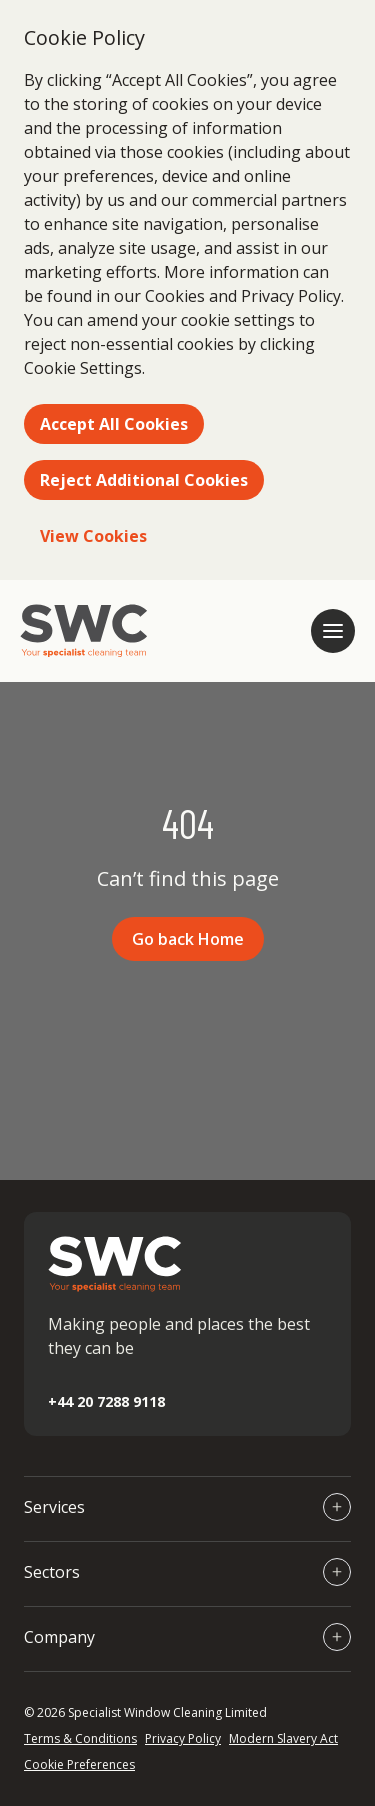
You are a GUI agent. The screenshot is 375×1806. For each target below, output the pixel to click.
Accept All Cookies (114, 424)
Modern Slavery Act (283, 1738)
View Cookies (93, 536)
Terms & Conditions (80, 1738)
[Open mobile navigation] (333, 631)
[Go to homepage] (84, 631)
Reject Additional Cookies (144, 480)
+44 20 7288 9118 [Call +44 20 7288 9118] (106, 1401)
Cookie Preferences (79, 1764)
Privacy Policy (183, 1738)
